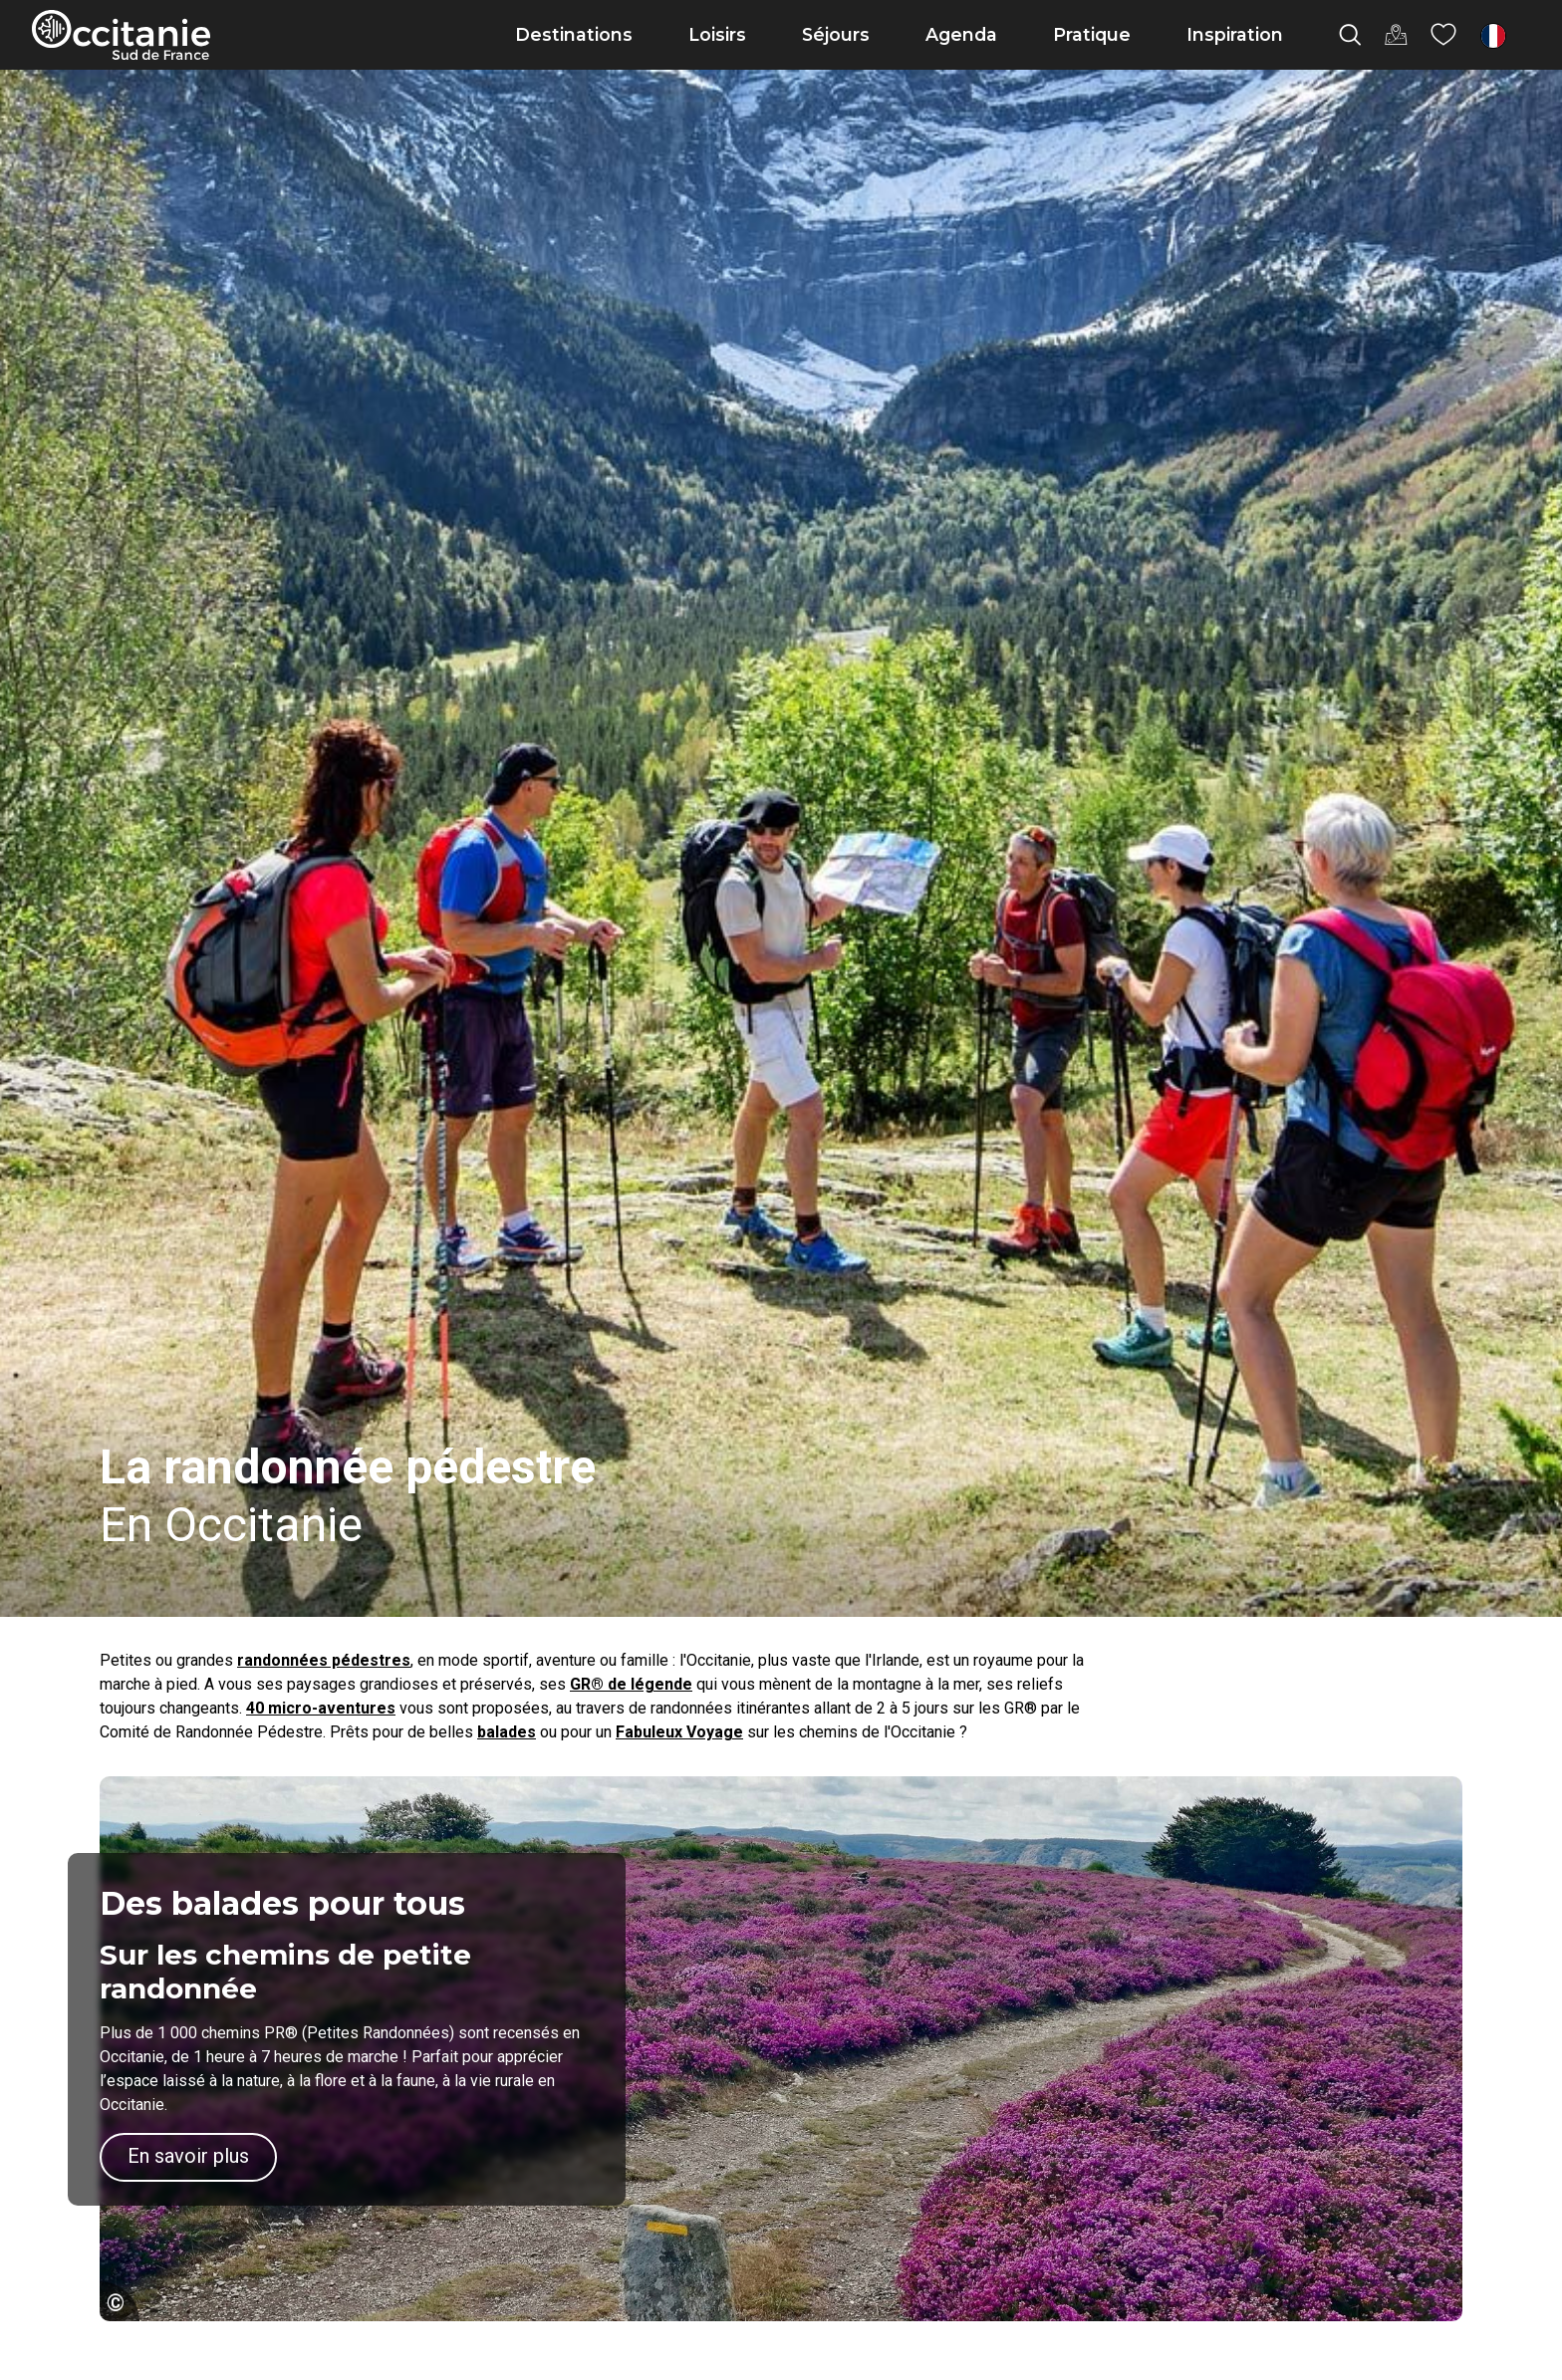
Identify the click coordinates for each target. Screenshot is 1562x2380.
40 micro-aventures (320, 1708)
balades (506, 1731)
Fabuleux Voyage (679, 1731)
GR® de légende (631, 1684)
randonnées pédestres (323, 1660)
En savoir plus (188, 2156)
